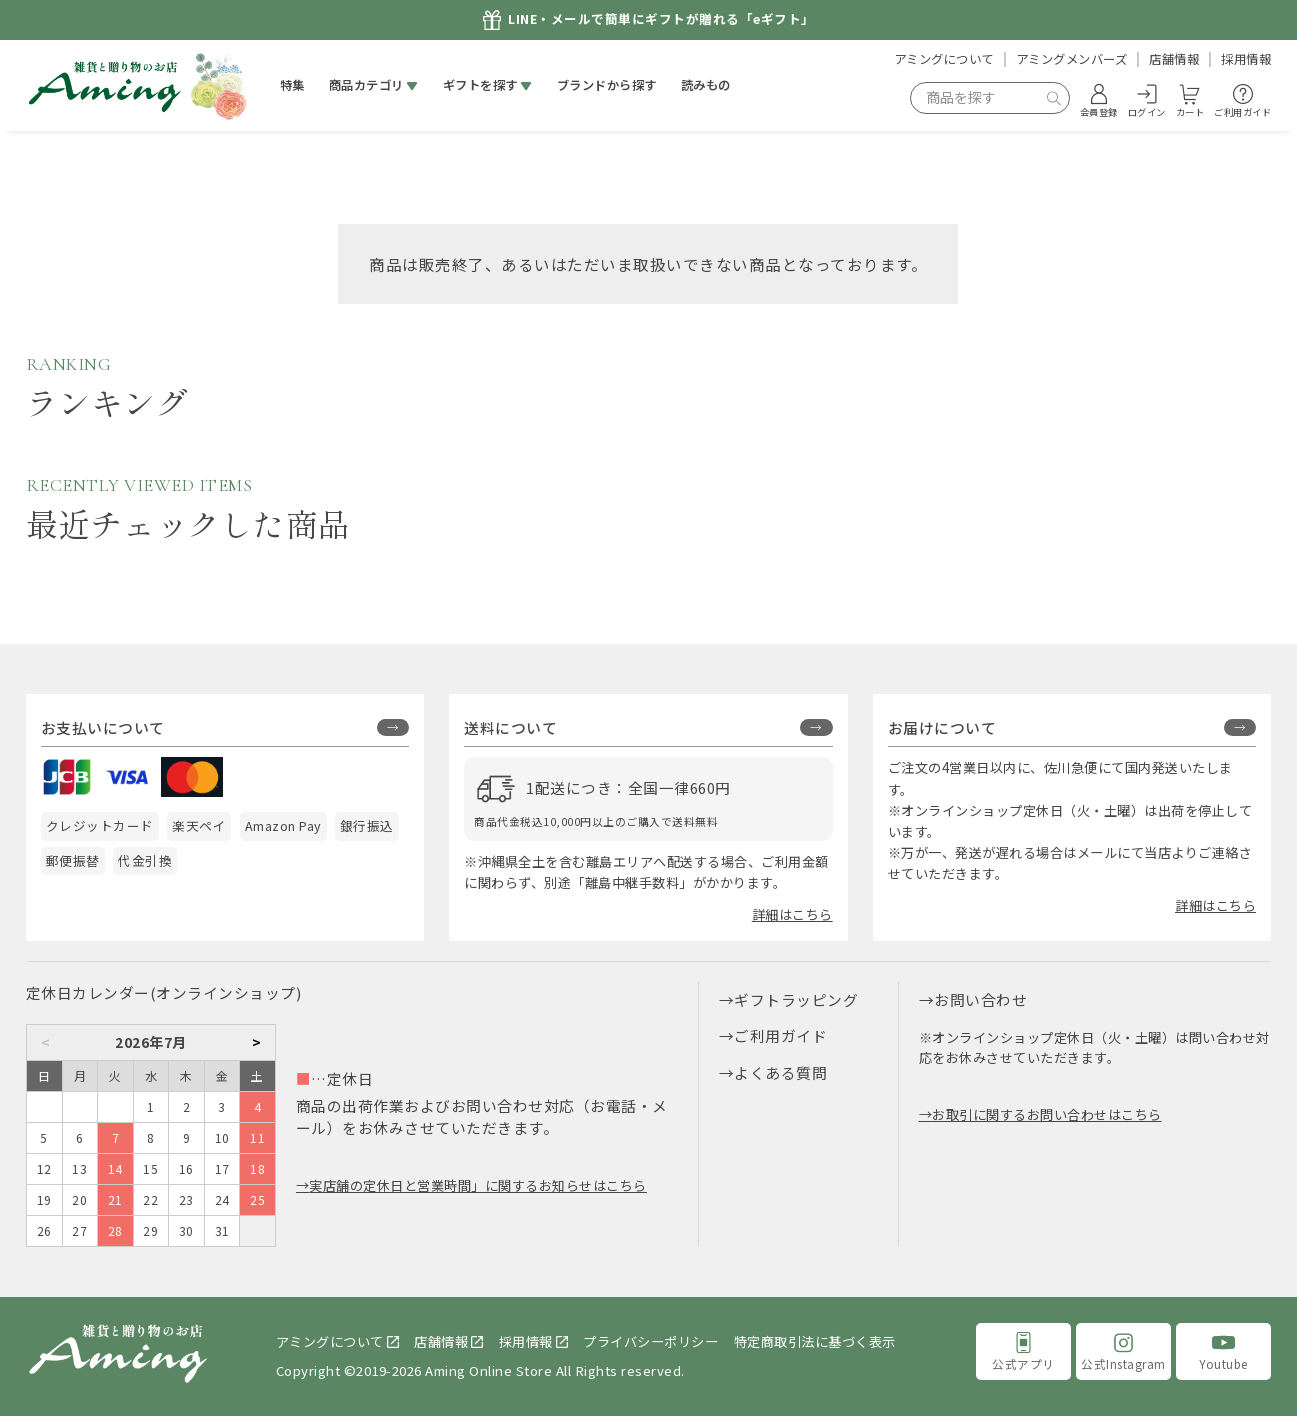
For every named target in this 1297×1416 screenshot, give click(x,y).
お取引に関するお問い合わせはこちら (1047, 1114)
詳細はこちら (792, 914)
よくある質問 (780, 1072)
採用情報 (1246, 59)
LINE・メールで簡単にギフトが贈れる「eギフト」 (661, 19)
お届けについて (942, 727)
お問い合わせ (980, 999)
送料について (510, 727)
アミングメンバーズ (1072, 59)
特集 (292, 85)
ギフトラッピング (796, 999)
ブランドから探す (607, 85)
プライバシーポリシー (650, 1341)
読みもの (706, 85)
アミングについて (944, 59)
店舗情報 (1174, 59)
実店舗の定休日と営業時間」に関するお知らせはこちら (478, 1185)
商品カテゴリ (366, 85)
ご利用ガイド (780, 1035)
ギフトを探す (480, 85)
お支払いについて (103, 727)
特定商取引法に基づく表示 (815, 1341)
